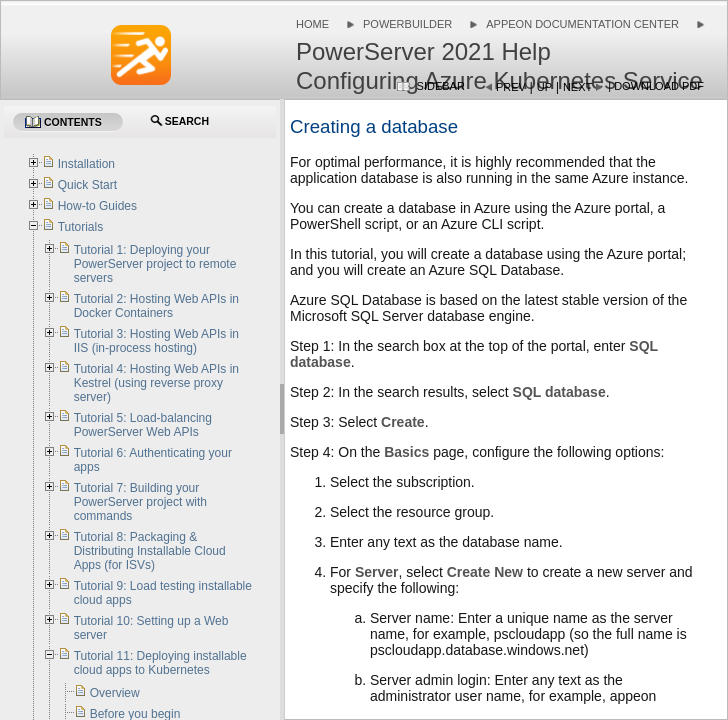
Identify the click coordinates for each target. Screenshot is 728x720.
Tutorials (81, 227)
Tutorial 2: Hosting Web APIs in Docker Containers (156, 306)
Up (544, 87)
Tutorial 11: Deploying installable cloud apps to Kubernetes (160, 663)
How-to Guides (97, 206)
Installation (86, 164)
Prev (511, 87)
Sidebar (441, 86)
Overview (115, 693)
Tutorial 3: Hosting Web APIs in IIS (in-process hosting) (156, 341)
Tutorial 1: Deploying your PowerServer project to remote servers (155, 264)
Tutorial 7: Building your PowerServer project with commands (140, 502)
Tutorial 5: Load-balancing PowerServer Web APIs (143, 425)
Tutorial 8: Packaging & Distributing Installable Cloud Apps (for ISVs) (150, 551)
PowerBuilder (407, 24)
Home (312, 24)
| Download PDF (656, 86)
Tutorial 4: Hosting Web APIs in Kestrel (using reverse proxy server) (156, 383)
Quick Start (87, 185)
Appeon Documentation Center (582, 24)
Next (577, 87)
